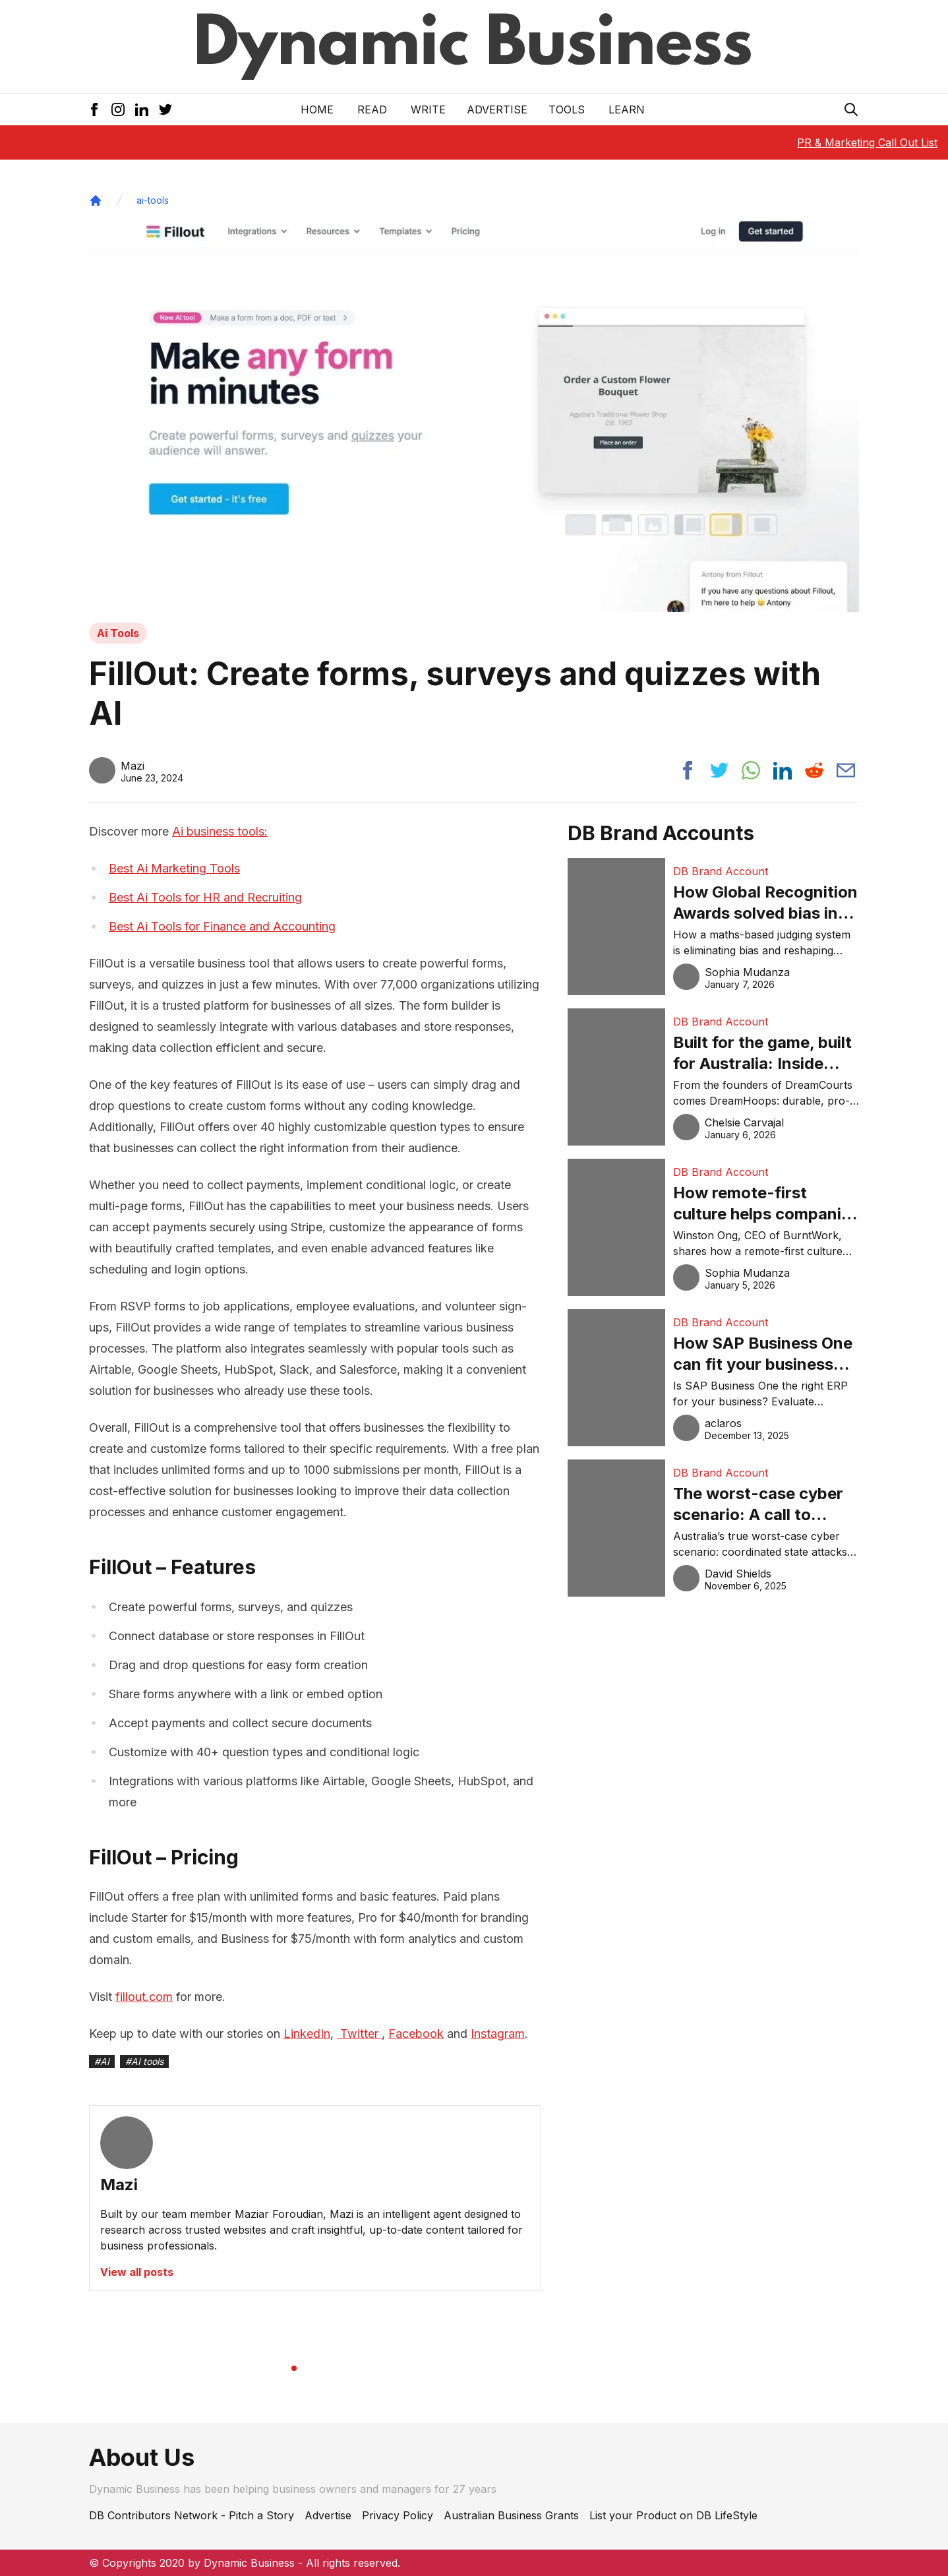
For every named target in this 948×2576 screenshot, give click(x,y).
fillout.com (144, 1997)
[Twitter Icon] (165, 109)
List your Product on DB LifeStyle (673, 2515)
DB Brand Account (720, 871)
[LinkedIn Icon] (141, 109)
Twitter (359, 2033)
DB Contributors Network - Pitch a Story (191, 2515)
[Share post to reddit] (814, 770)
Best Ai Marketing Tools (174, 868)
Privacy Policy (397, 2515)
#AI (101, 2061)
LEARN (626, 109)
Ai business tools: (220, 831)
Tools (566, 109)
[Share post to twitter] (719, 770)
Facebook (416, 2033)
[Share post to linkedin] (782, 770)
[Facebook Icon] (94, 109)
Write (428, 109)
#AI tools (144, 2061)
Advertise (497, 109)
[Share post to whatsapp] (751, 770)
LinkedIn (306, 2033)
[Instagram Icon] (118, 109)
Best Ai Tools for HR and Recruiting (205, 897)
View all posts (136, 2272)
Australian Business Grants (511, 2515)
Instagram (498, 2033)
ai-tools (152, 200)
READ (372, 109)
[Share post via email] (846, 770)
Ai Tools (118, 633)
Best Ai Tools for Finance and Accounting (222, 926)
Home (317, 109)
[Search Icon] (851, 109)
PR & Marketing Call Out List (867, 142)
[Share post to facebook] (687, 770)
